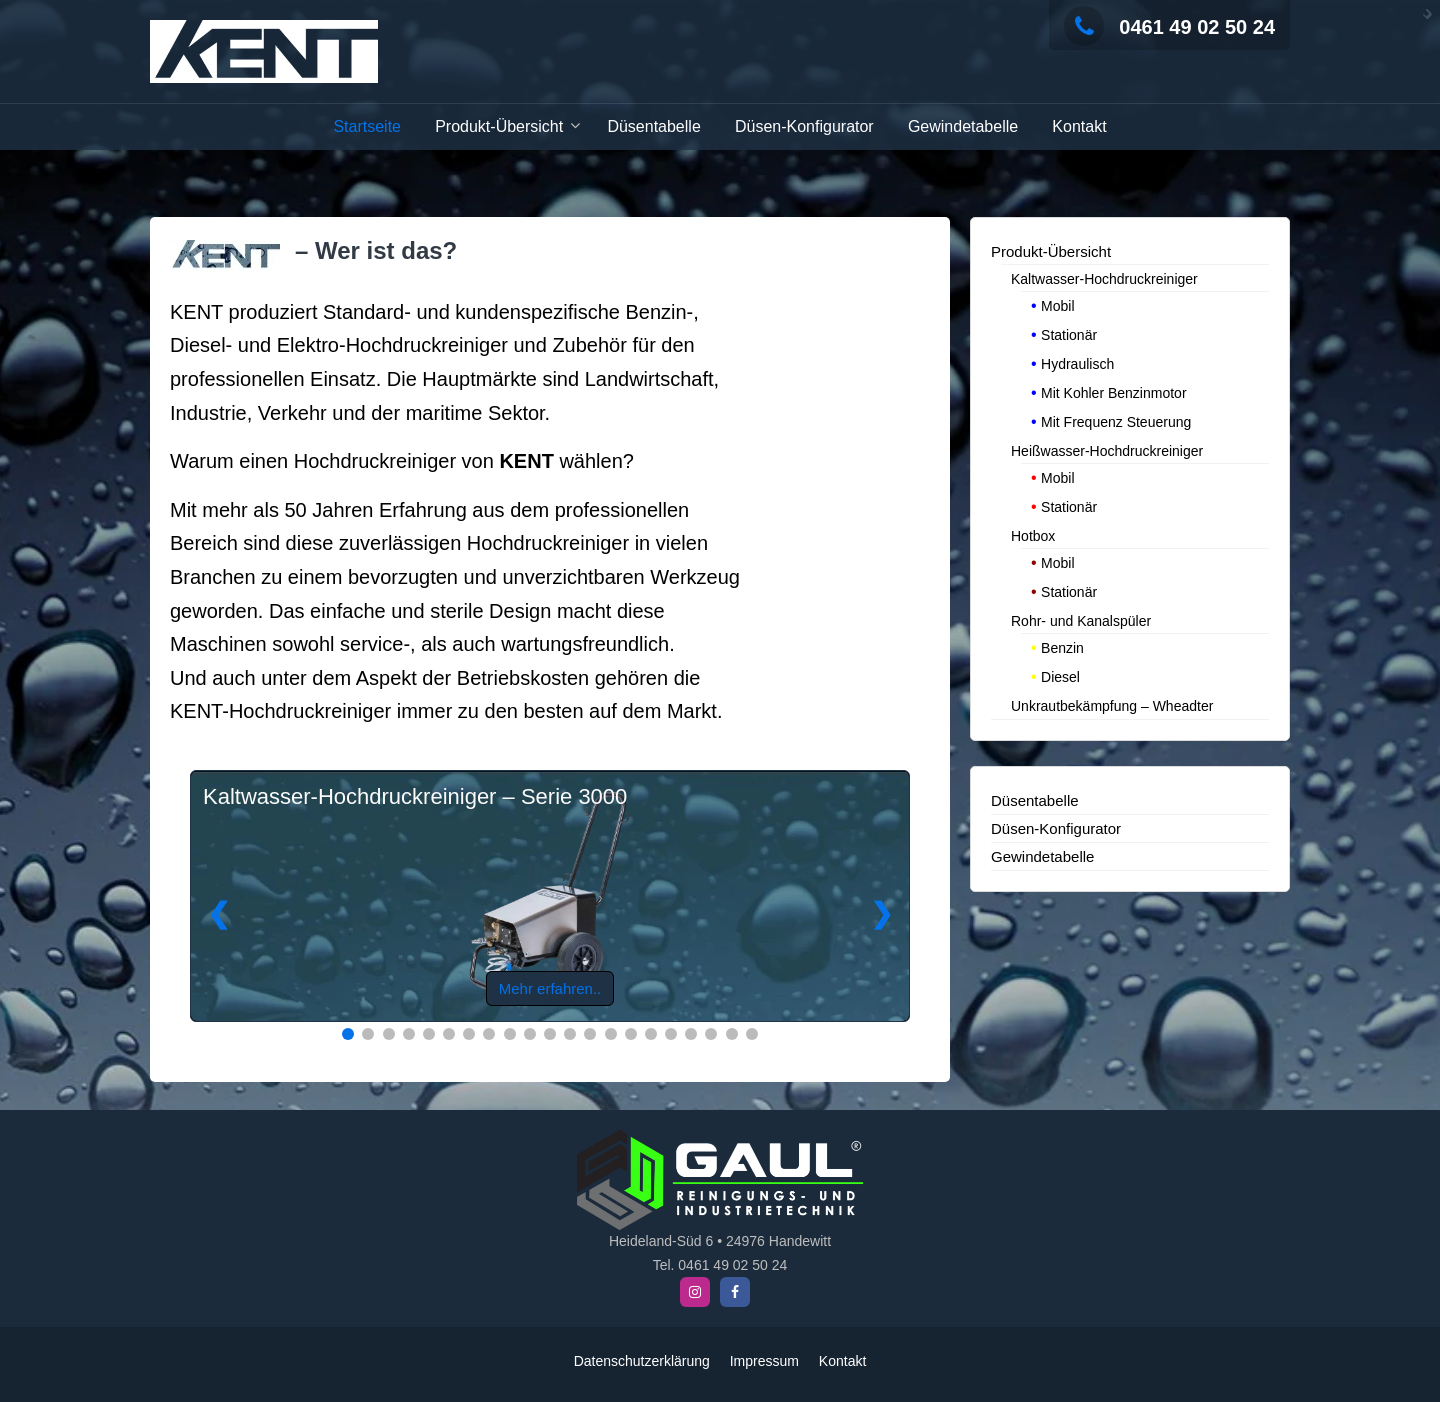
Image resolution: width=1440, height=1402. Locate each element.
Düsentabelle (653, 126)
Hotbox (1033, 534)
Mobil (1057, 304)
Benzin (1062, 646)
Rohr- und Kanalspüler (1081, 619)
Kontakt (1079, 126)
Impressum (764, 1361)
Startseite (367, 126)
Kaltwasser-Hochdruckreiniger (1104, 277)
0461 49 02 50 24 (1169, 27)
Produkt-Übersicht (499, 126)
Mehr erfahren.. (550, 986)
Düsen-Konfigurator (804, 126)
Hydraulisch (1077, 362)
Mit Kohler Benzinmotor (1114, 391)
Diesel (1060, 675)
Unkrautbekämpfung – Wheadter (1112, 704)
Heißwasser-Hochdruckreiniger (1107, 449)
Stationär (1069, 333)
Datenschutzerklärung (642, 1361)
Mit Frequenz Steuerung (1116, 420)
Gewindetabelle (963, 126)
